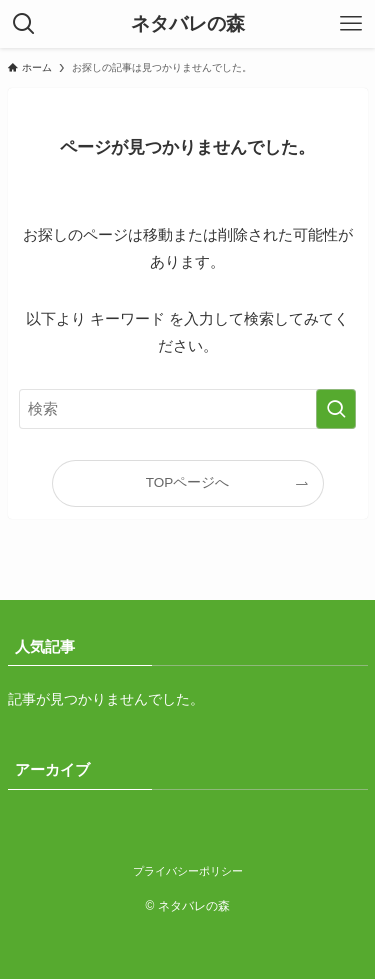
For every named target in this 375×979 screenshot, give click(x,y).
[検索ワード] (188, 409)
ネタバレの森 (188, 24)
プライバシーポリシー (188, 871)
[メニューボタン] (351, 24)
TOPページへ (188, 482)
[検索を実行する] (336, 409)
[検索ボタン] (24, 24)
